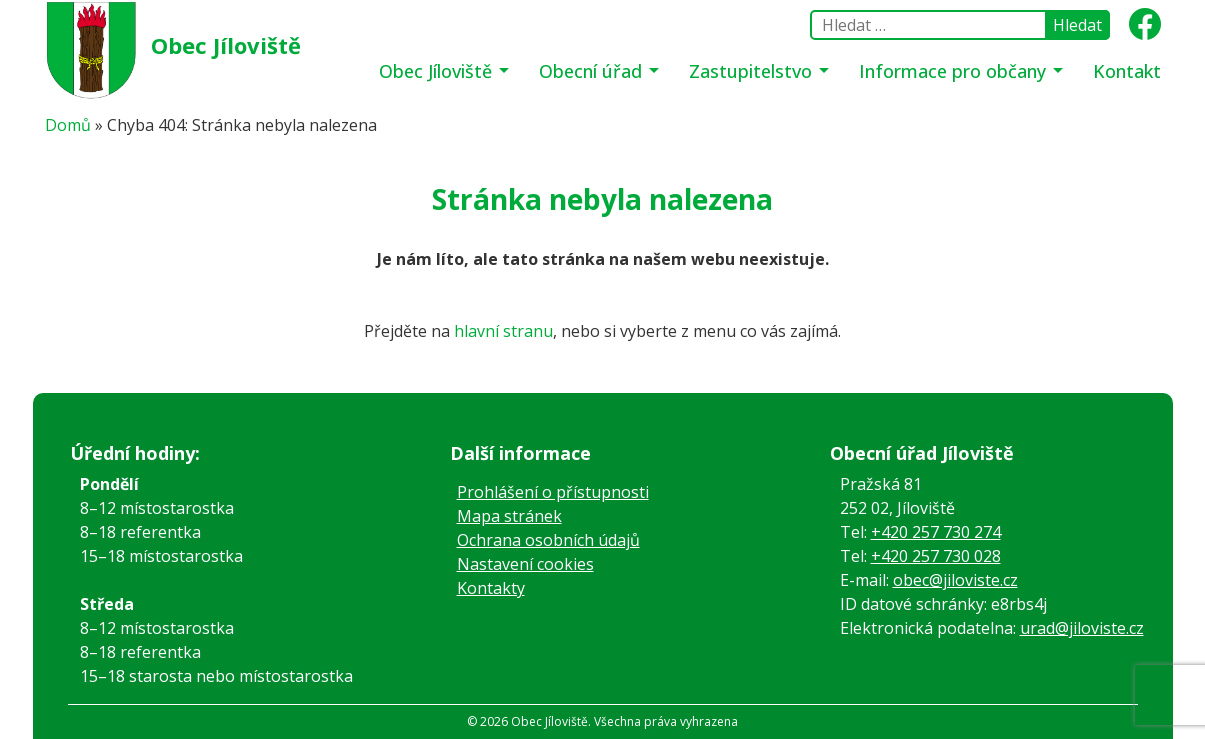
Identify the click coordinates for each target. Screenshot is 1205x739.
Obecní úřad (593, 71)
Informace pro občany (955, 71)
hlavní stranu (503, 331)
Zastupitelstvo (753, 71)
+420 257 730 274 (936, 532)
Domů (68, 125)
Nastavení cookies (525, 564)
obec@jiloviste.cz (955, 580)
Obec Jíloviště (226, 45)
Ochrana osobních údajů (548, 540)
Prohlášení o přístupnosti (553, 492)
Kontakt (1127, 71)
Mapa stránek (509, 516)
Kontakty (491, 588)
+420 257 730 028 (936, 556)
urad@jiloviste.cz (1082, 628)
